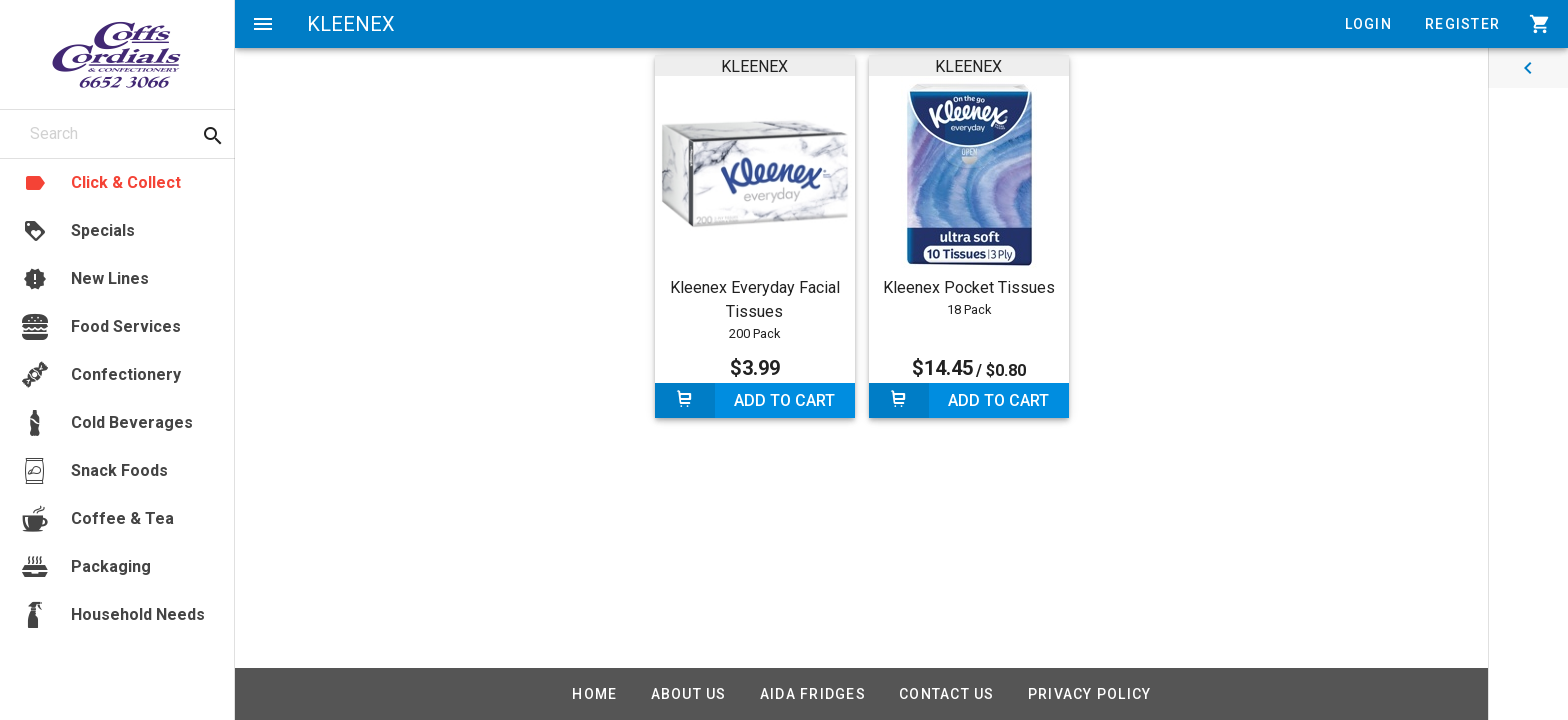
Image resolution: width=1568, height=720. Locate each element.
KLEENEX (754, 66)
